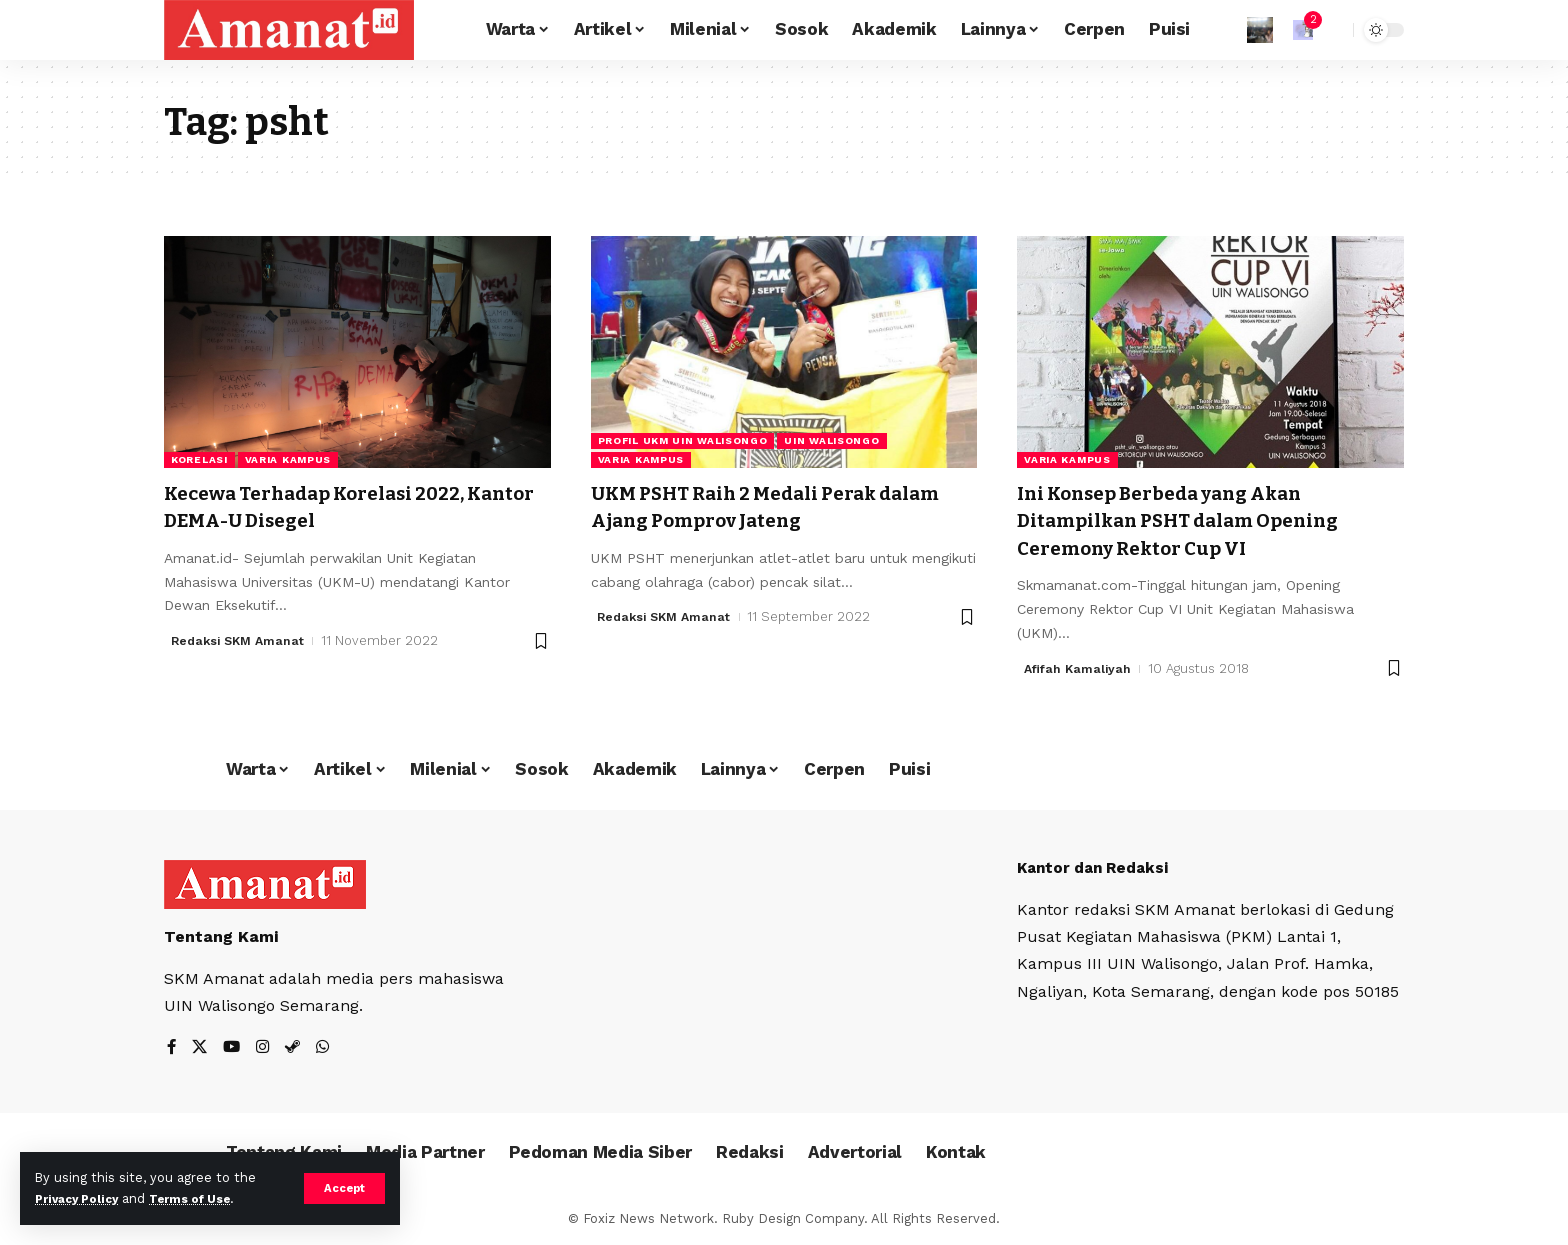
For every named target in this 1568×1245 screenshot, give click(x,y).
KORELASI (199, 459)
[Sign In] (1260, 30)
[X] (201, 1047)
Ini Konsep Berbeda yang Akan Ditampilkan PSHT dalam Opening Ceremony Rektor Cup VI (1200, 520)
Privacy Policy (82, 1198)
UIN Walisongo (831, 440)
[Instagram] (266, 1047)
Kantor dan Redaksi (1098, 866)
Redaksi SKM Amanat (241, 640)
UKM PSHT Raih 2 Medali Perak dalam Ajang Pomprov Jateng (754, 506)
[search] (1333, 30)
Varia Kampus (288, 459)
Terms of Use (206, 1198)
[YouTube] (234, 1047)
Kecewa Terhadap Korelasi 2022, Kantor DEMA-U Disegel (333, 506)
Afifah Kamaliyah (1079, 667)
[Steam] (297, 1047)
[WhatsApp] (328, 1047)
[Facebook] (172, 1047)
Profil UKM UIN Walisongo (683, 440)
